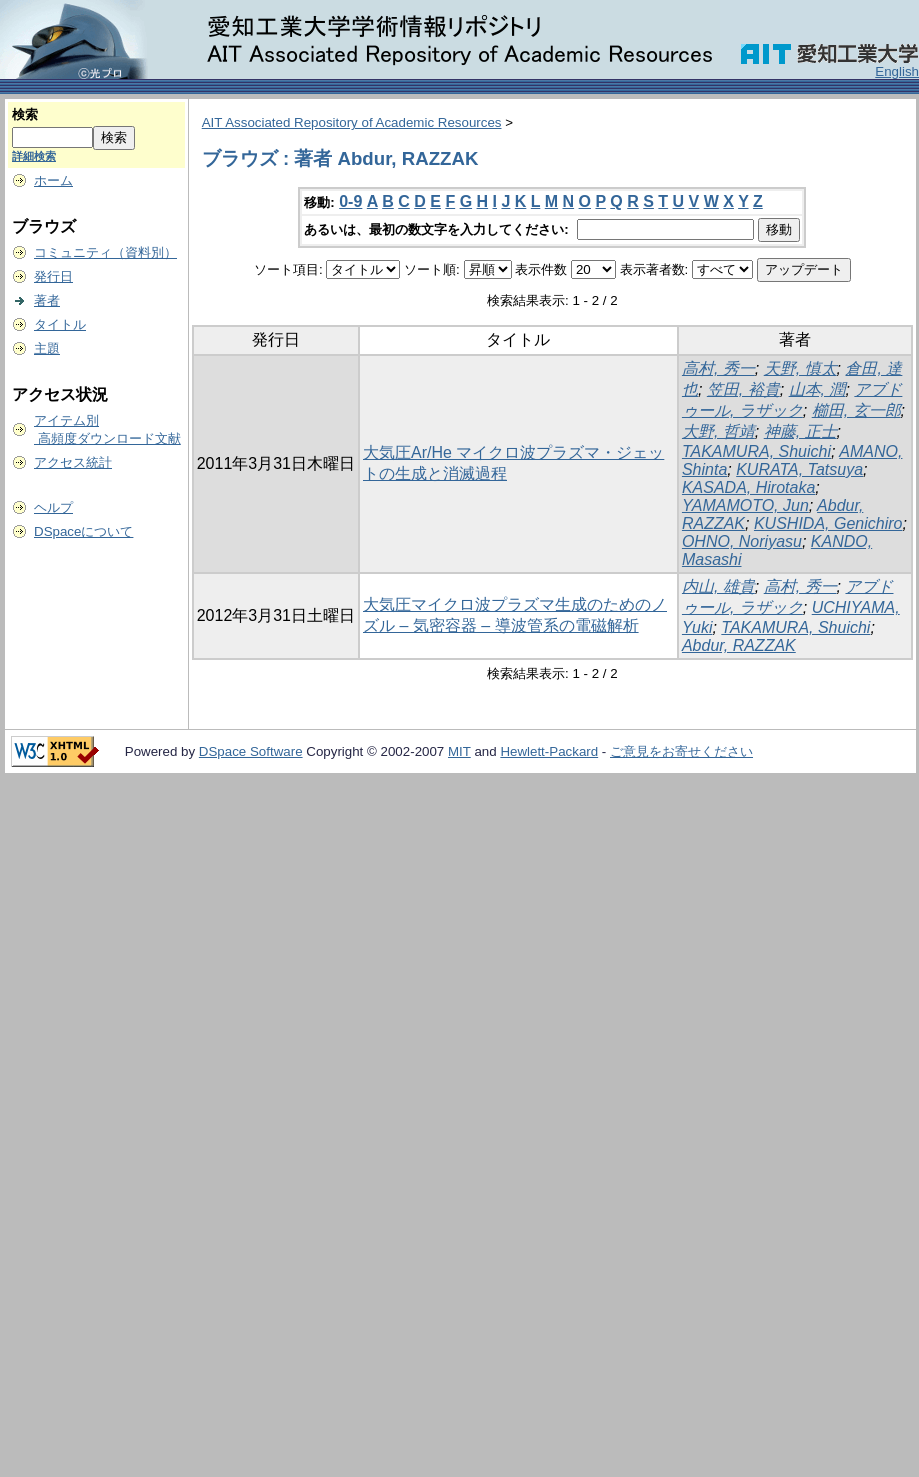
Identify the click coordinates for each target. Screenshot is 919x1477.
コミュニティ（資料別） (105, 252)
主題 (47, 348)
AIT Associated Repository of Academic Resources (352, 122)
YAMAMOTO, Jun (745, 505)
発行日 (53, 276)
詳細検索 (34, 156)
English (897, 71)
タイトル (60, 324)
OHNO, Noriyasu (742, 541)
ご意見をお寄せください (681, 751)
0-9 (350, 201)
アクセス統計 (73, 462)
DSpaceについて (83, 531)
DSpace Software (251, 751)
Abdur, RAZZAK (739, 645)
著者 (47, 300)
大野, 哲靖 (718, 431)
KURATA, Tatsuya (799, 469)
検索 (25, 114)
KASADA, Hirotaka (748, 487)
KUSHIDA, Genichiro (828, 523)
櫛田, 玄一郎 (856, 410)
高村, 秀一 (718, 368)
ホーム (53, 180)
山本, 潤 (817, 389)
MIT (459, 751)
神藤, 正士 (800, 431)
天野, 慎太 (800, 368)
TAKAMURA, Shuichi (756, 451)
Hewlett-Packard (549, 751)
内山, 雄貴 (718, 586)
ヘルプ (53, 507)
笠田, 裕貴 (743, 389)
